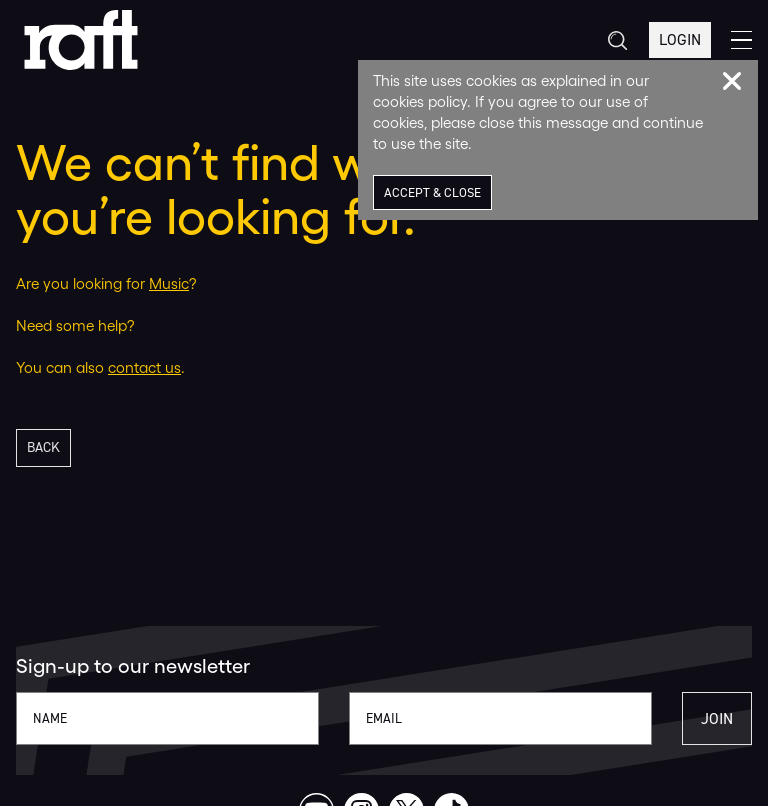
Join (717, 718)
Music (169, 283)
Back (43, 447)
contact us (144, 367)
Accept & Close (432, 192)
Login (680, 39)
